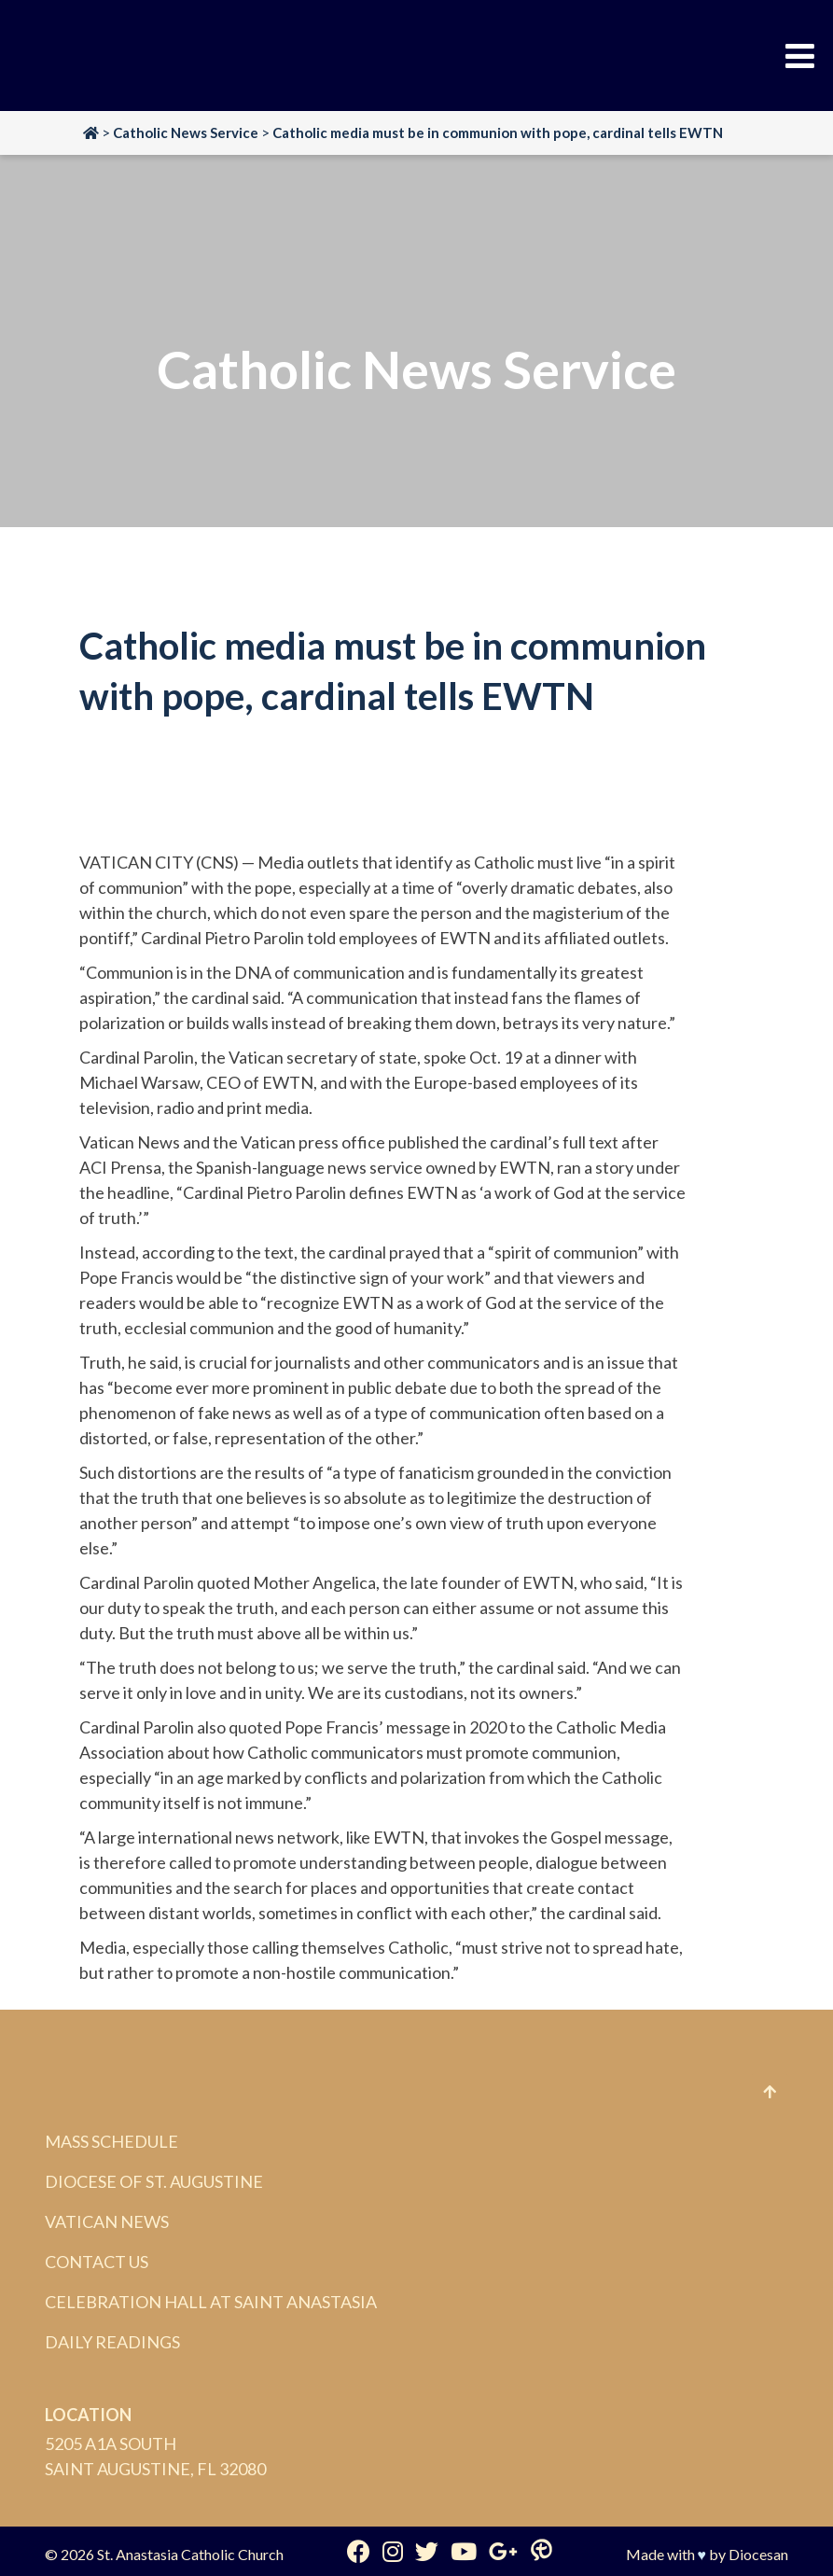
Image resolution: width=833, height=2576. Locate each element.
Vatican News (107, 2221)
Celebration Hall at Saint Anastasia (211, 2301)
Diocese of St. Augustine (154, 2181)
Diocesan (758, 2554)
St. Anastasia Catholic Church (190, 2554)
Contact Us (96, 2261)
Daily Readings (112, 2342)
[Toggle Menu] (800, 56)
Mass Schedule (111, 2141)
